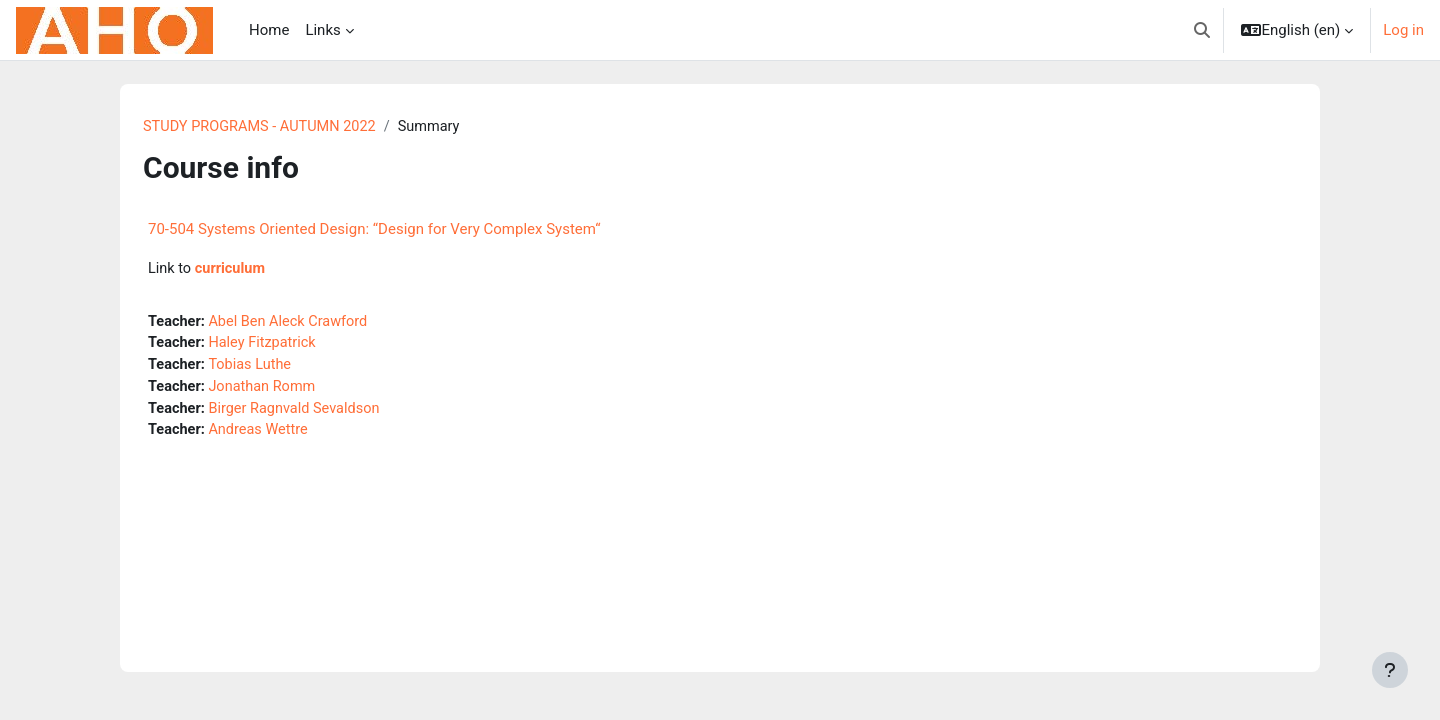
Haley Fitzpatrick (266, 346)
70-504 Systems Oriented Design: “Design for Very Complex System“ (374, 230)
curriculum (232, 270)
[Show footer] (1390, 670)
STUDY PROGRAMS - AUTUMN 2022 (263, 127)
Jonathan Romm (266, 391)
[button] (1202, 30)
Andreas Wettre (262, 436)
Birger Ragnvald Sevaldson (299, 413)
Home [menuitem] (269, 30)
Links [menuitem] (322, 30)
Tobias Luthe (254, 368)
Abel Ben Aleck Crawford (293, 323)
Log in (1403, 30)
